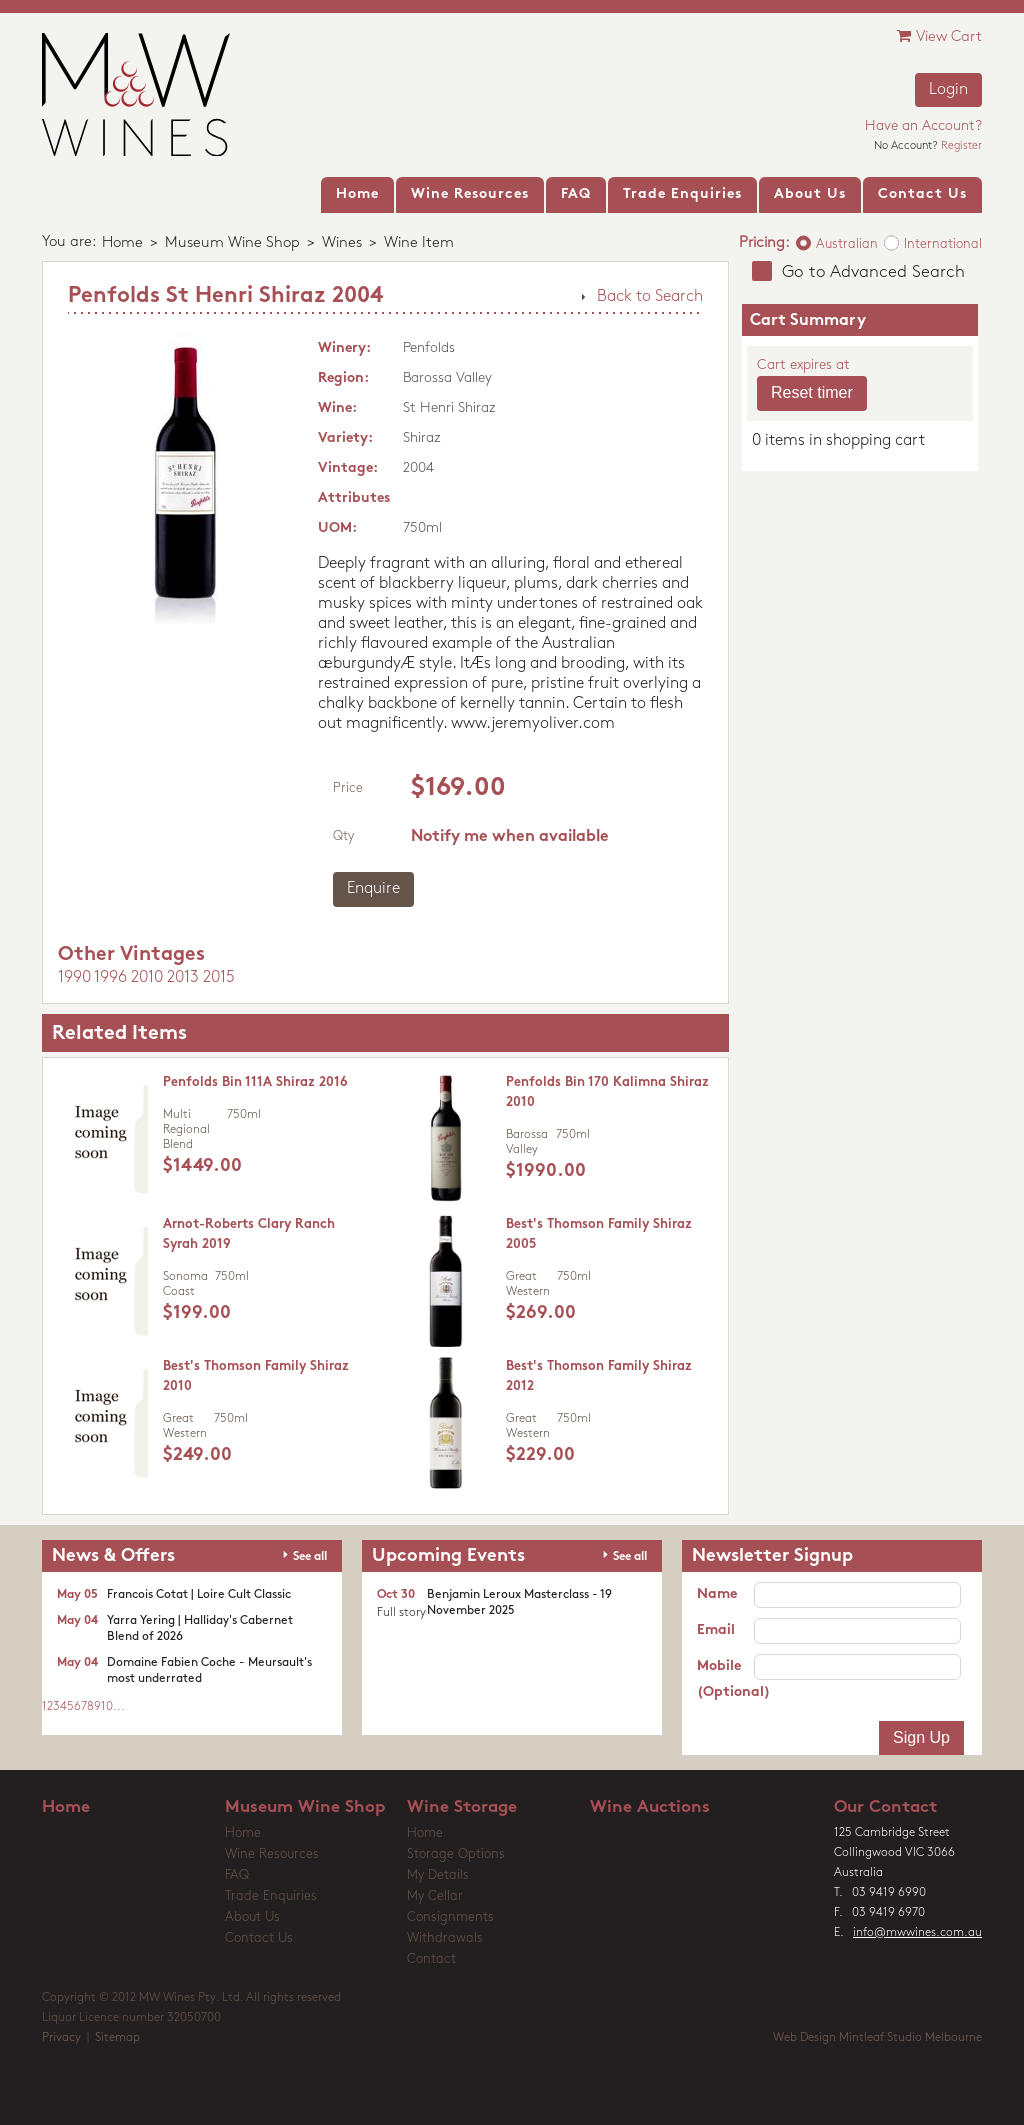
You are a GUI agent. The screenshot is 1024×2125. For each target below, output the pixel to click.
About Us (252, 1917)
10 (107, 1707)
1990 (74, 978)
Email (716, 1630)
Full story (401, 1613)
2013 (183, 978)
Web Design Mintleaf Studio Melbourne (877, 2038)
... (119, 1707)
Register (961, 146)
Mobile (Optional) (725, 1679)
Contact (431, 1959)
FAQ (237, 1875)
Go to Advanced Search (873, 272)
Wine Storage (462, 1807)
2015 (219, 978)
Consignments (450, 1917)
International (943, 244)
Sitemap (117, 2038)
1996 (110, 978)
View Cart (939, 36)
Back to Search (650, 297)
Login (948, 90)
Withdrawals (445, 1938)
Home (122, 243)
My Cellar (435, 1896)
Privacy (61, 2038)
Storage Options (456, 1854)
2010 (147, 978)
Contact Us (259, 1938)
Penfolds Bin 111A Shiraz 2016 (255, 1082)
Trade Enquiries (271, 1896)
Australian (847, 244)
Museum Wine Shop (232, 243)
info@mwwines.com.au (917, 1933)
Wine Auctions (650, 1807)
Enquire (373, 889)
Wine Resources (272, 1854)
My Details (438, 1875)
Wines (342, 243)
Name (717, 1594)
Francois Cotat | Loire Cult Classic (199, 1595)
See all (310, 1557)
